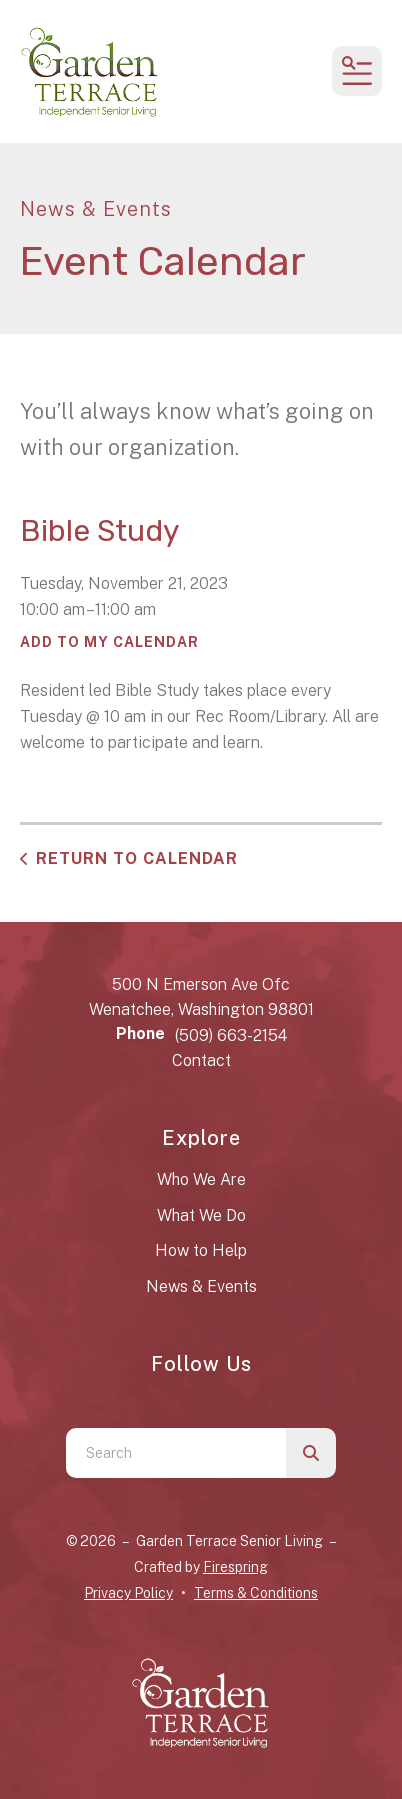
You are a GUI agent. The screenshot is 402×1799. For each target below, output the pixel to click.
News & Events (201, 1286)
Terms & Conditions (256, 1593)
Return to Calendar (137, 858)
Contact (201, 1060)
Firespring (235, 1567)
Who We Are (201, 1179)
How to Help (201, 1250)
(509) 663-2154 (231, 1035)
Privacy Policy (128, 1593)
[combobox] (176, 1453)
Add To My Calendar (109, 642)
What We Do (201, 1215)
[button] (357, 71)
